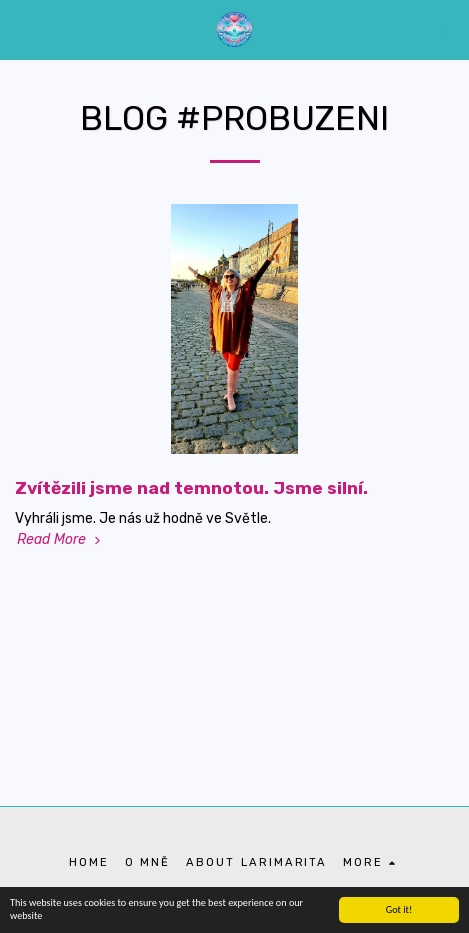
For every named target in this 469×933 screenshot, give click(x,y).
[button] (22, 29)
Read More (60, 539)
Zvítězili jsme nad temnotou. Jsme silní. (191, 488)
